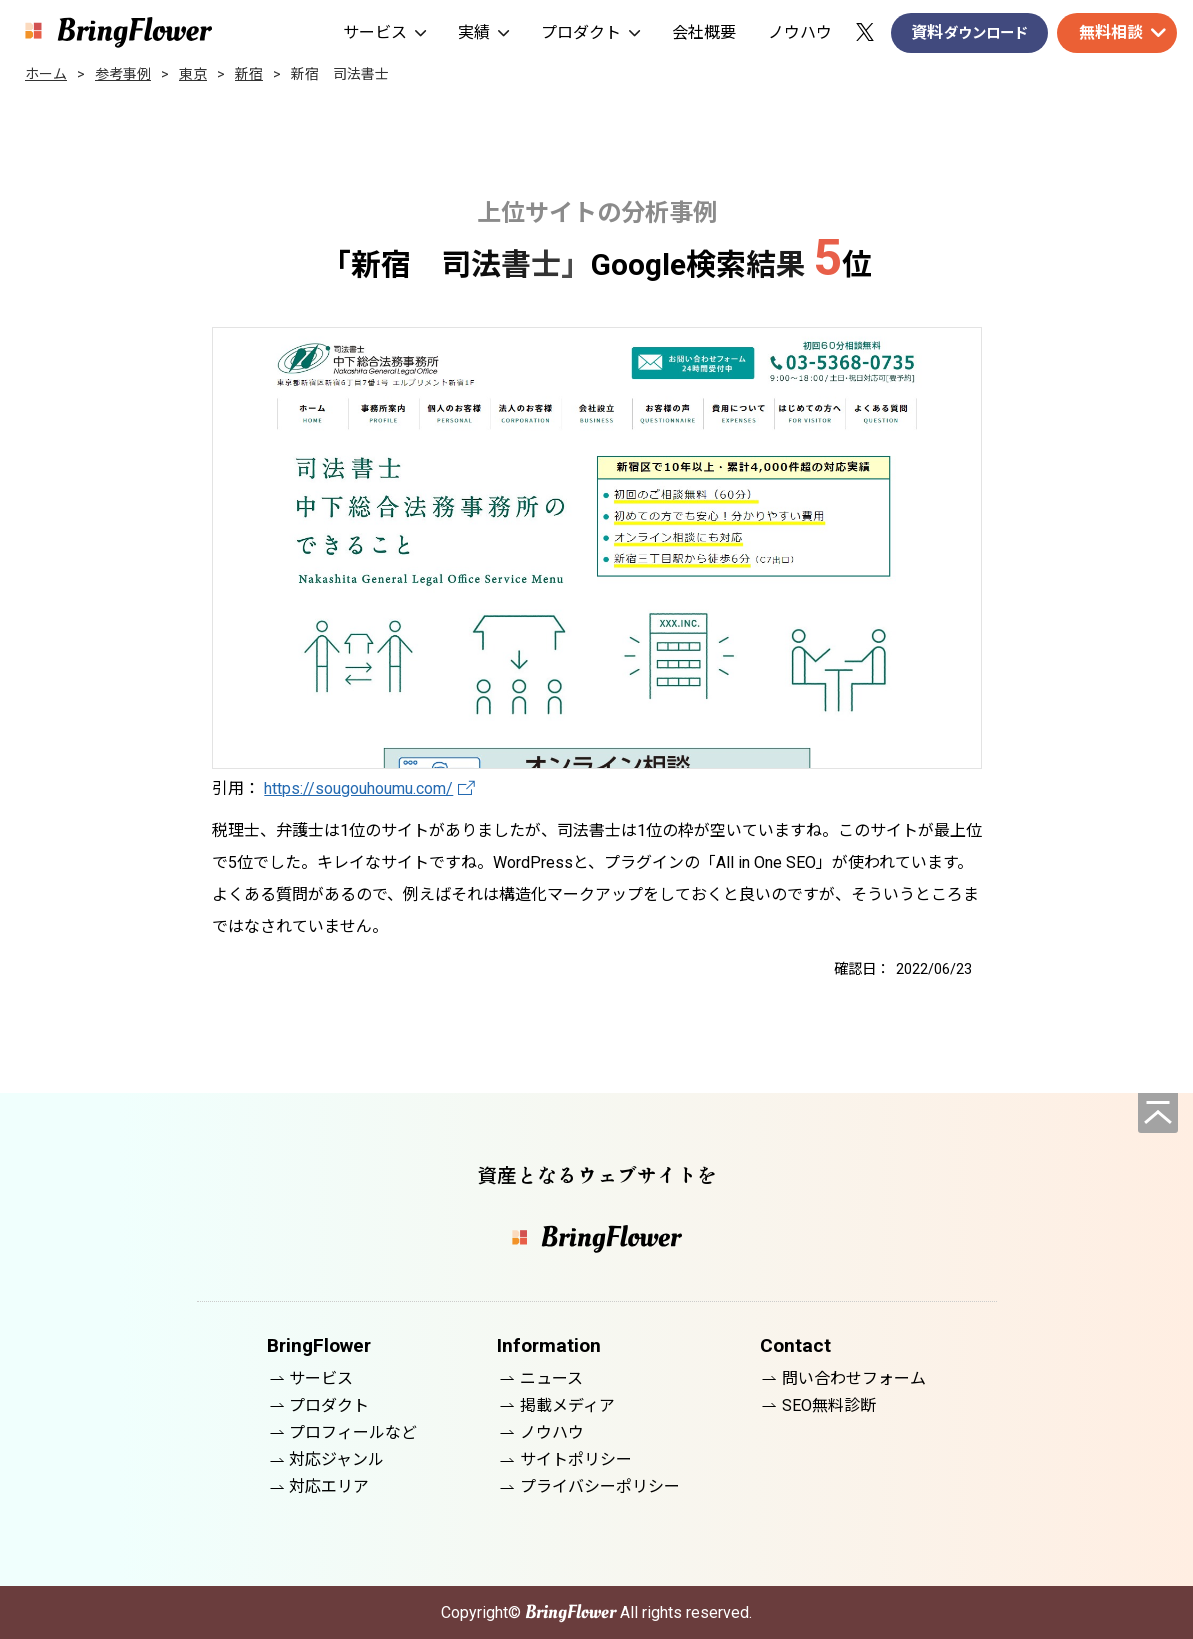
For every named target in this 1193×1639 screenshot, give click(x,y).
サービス (384, 32)
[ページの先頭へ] (1158, 1113)
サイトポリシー (576, 1459)
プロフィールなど (353, 1432)
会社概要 (704, 32)
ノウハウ (800, 32)
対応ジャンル (336, 1459)
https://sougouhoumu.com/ (358, 788)
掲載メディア (567, 1405)
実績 (483, 32)
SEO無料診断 (829, 1405)
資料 (969, 33)
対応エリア (329, 1486)
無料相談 (1111, 32)
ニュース (551, 1378)
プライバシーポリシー (600, 1486)
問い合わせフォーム (854, 1378)
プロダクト (590, 32)
